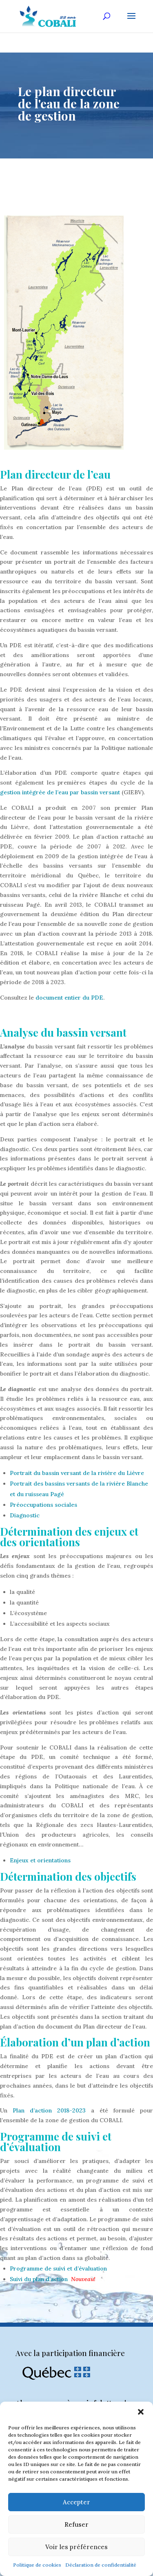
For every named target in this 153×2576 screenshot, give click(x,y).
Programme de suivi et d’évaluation (58, 2268)
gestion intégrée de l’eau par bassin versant (60, 792)
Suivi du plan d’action (39, 2279)
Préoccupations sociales (43, 1504)
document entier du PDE (69, 997)
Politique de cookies (37, 2565)
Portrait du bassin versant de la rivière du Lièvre (77, 1473)
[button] (141, 2412)
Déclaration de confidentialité (100, 2565)
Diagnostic (25, 1515)
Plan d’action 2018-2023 (49, 2110)
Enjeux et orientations (40, 1860)
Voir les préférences (76, 2547)
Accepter (76, 2502)
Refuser (76, 2524)
